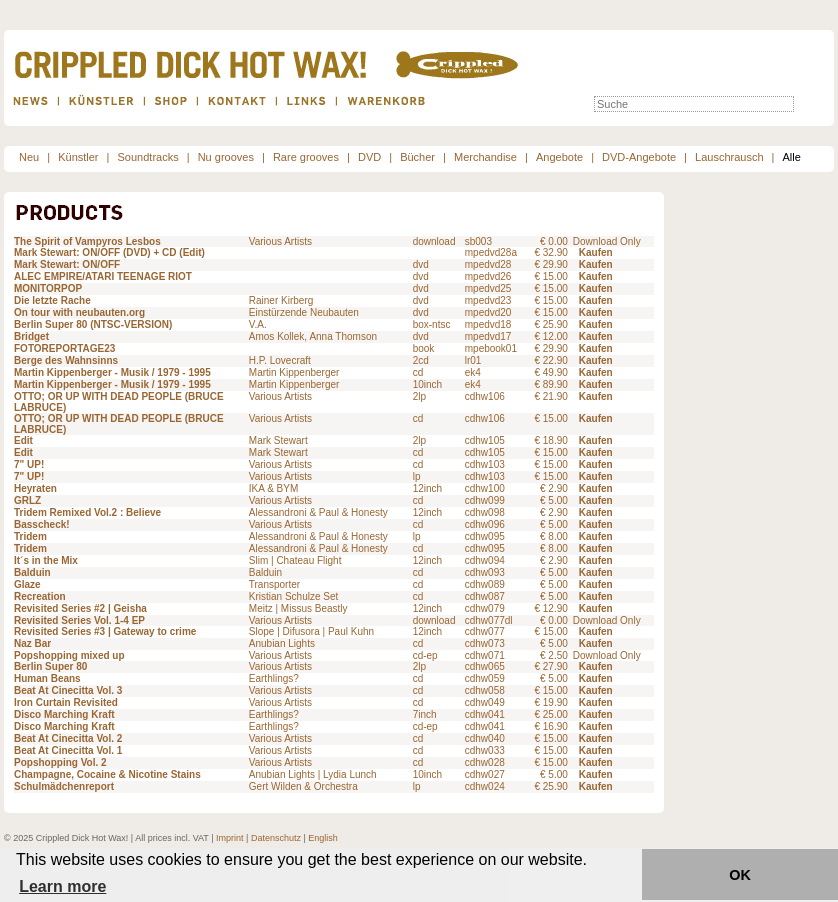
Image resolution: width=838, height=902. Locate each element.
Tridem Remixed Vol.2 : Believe (87, 512)
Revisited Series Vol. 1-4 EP (79, 620)
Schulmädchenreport (64, 786)
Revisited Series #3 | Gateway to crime (105, 631)
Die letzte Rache (52, 300)
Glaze (27, 584)
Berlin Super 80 (50, 666)
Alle (792, 157)
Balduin (32, 572)
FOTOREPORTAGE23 (64, 348)
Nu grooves (226, 157)
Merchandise (485, 157)
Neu (29, 157)
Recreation (40, 596)
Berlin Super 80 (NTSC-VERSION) (93, 324)
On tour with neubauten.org (79, 312)
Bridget (31, 336)
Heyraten (35, 488)
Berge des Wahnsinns (66, 360)
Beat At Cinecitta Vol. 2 (68, 738)
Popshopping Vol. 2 (60, 762)
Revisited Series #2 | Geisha (80, 608)
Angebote (559, 157)
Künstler (78, 157)
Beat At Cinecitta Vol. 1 (68, 750)
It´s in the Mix (46, 560)
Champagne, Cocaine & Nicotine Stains (107, 774)
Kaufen (596, 252)
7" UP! (29, 464)
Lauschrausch (729, 157)
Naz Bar (32, 643)
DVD (369, 157)
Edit (23, 440)
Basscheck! (42, 524)
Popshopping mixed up (69, 655)
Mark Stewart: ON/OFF (67, 264)
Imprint (230, 838)
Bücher (417, 157)
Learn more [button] (62, 886)
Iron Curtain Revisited (66, 702)
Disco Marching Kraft (64, 714)
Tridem (30, 536)
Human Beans (47, 678)
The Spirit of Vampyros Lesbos (87, 241)
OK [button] (740, 875)
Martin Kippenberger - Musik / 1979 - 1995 (112, 372)
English (323, 838)
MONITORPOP (48, 288)
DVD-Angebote (639, 157)
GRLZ (27, 500)
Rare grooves (306, 157)
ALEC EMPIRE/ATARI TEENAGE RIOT (103, 276)
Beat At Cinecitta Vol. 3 (68, 690)
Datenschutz (276, 838)
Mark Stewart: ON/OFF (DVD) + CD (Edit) (109, 252)
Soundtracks (148, 157)
